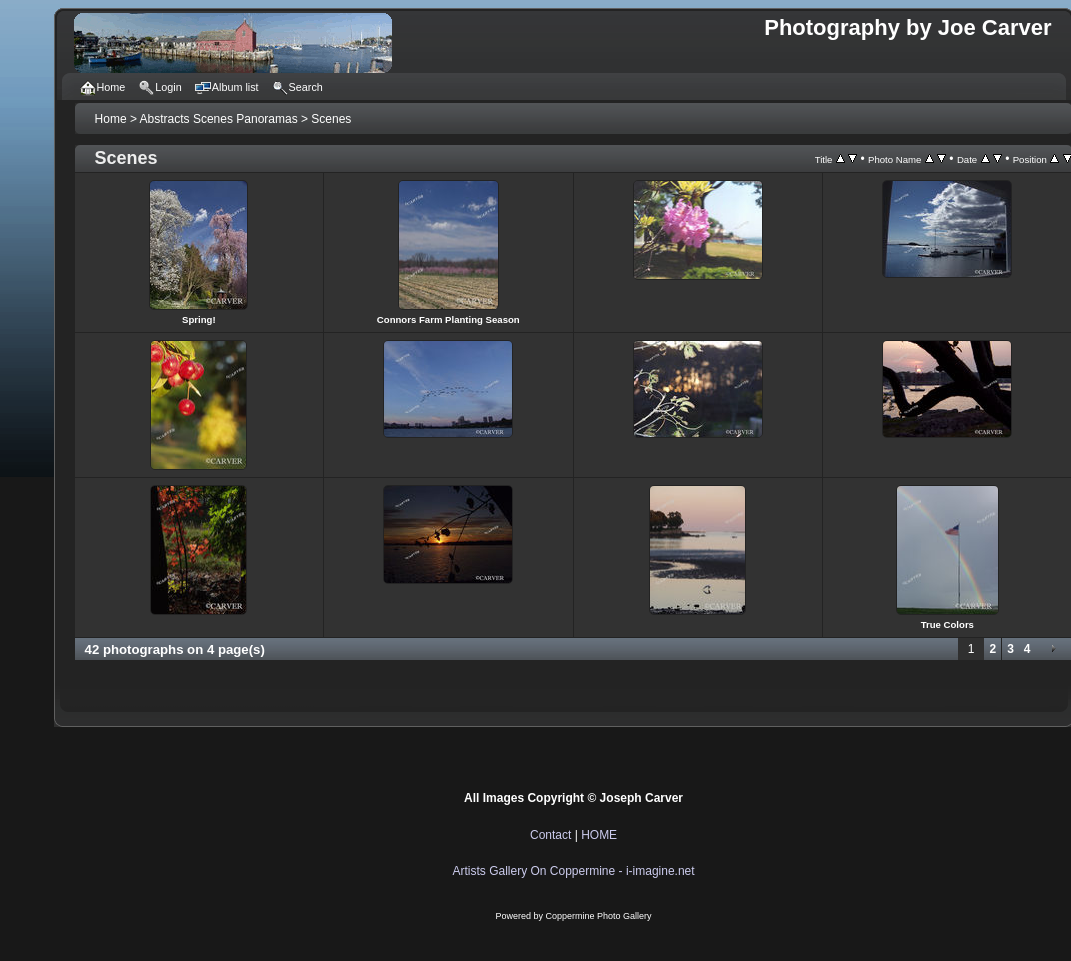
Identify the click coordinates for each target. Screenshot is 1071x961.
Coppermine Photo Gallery (599, 916)
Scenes (331, 119)
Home (111, 119)
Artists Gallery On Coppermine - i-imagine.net (574, 871)
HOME (599, 835)
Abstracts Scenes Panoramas (219, 119)
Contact (550, 835)
